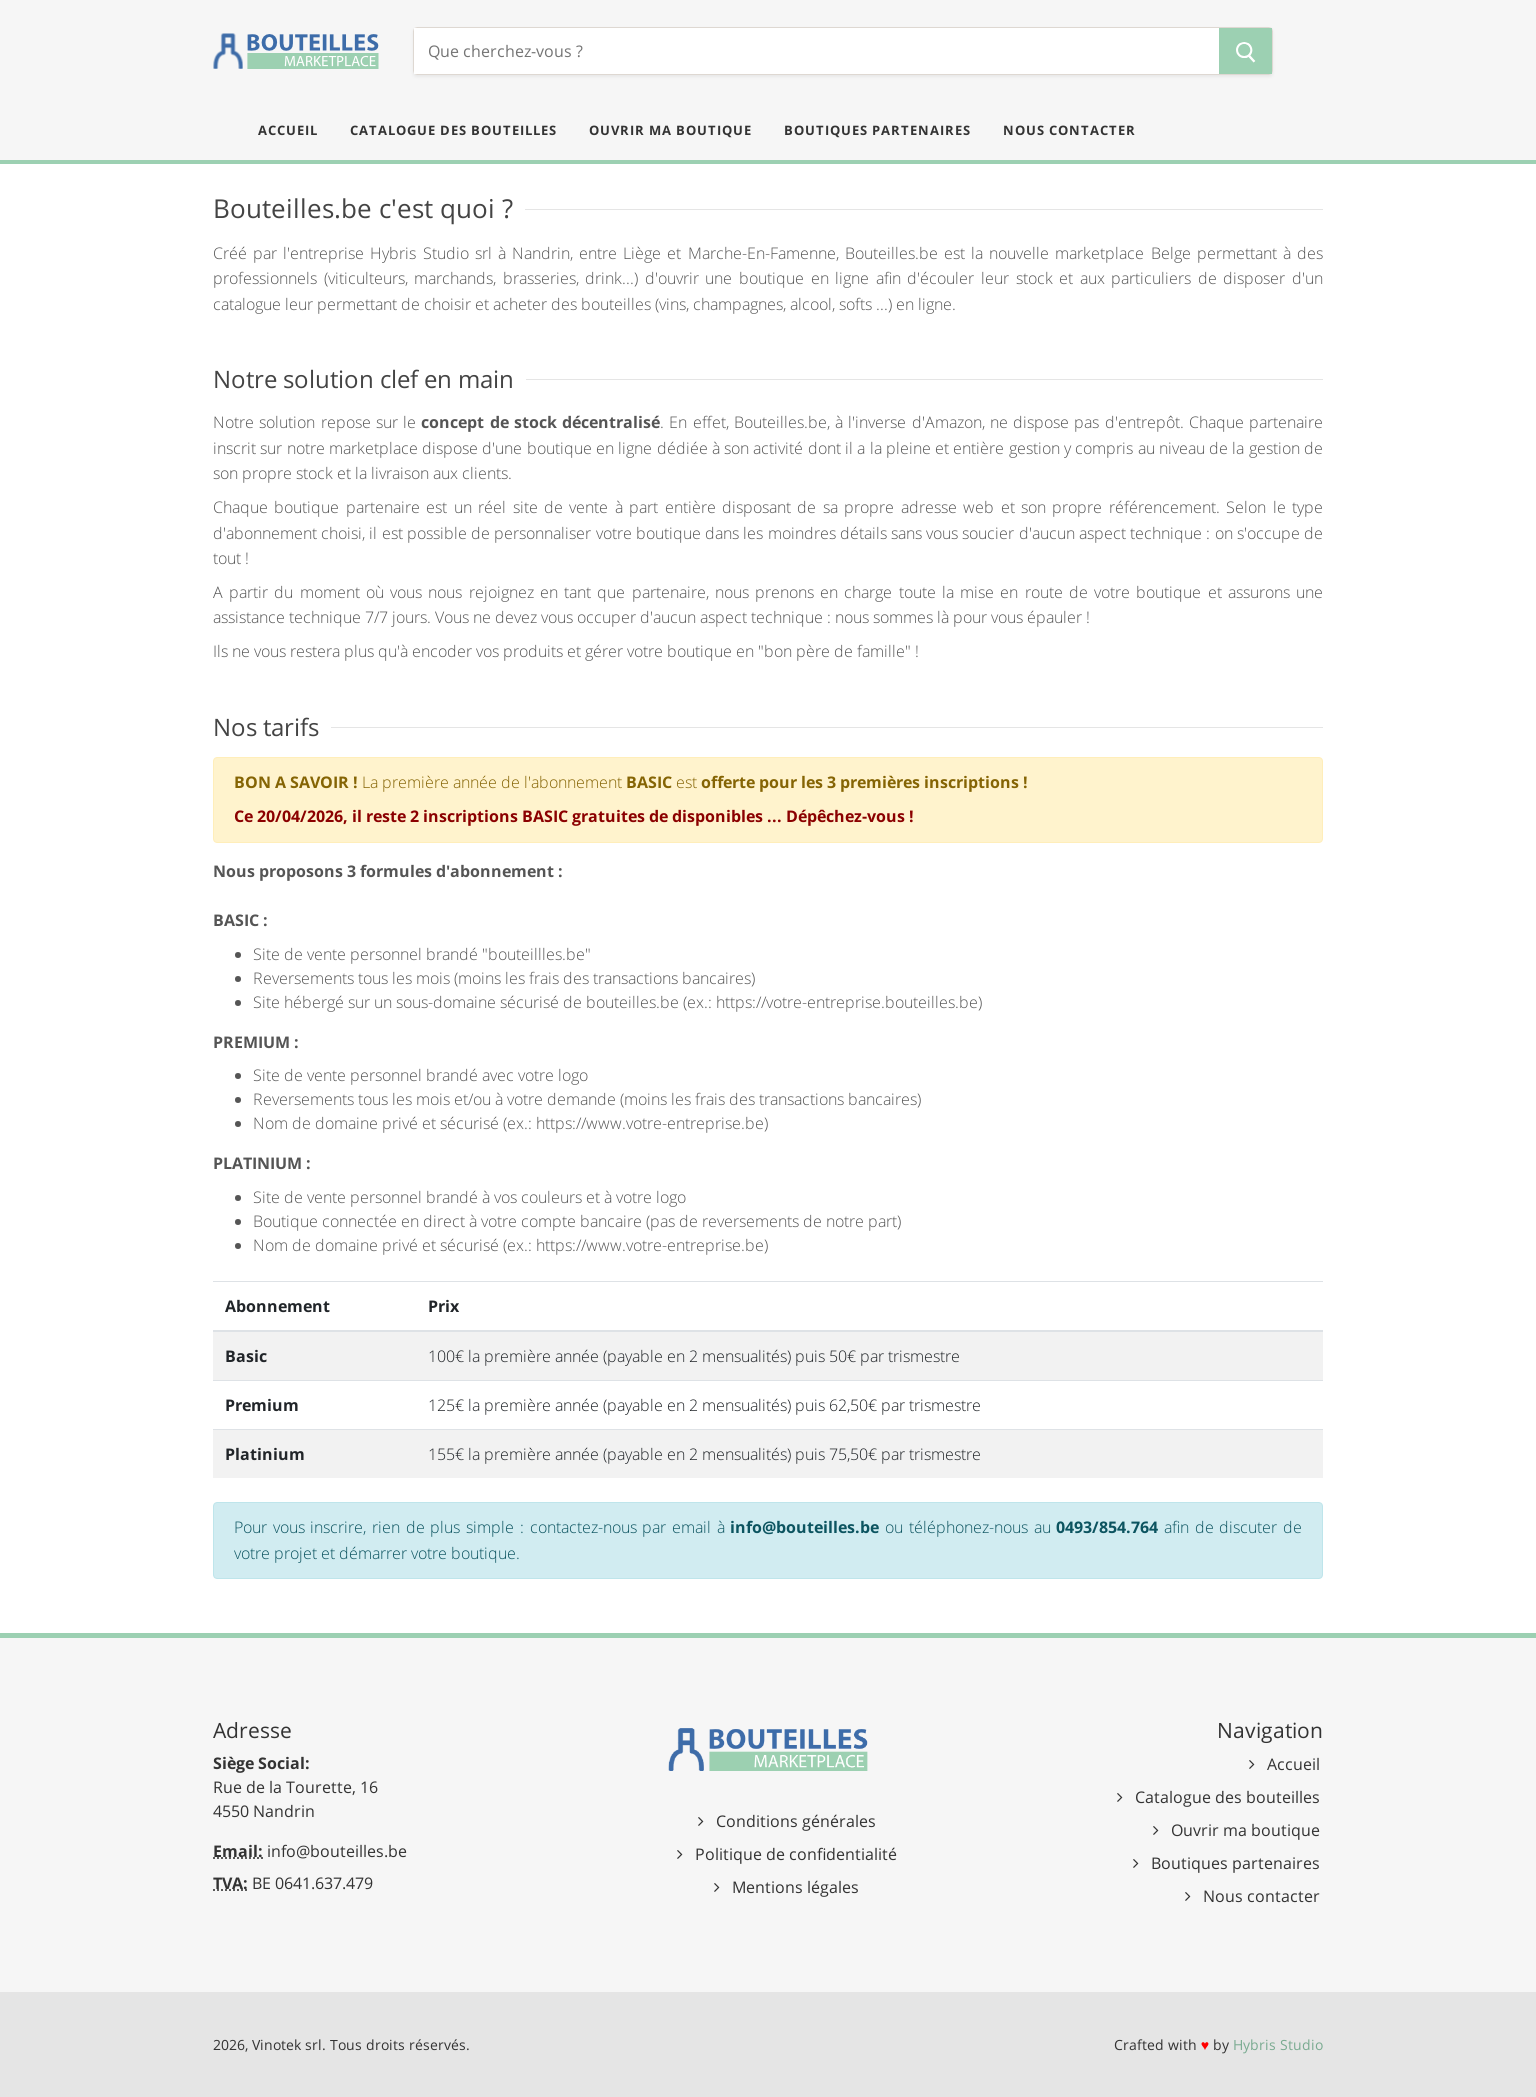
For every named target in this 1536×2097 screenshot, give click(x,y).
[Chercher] (816, 51)
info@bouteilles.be (337, 1851)
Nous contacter (1261, 1896)
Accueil (1293, 1764)
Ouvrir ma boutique (1245, 1830)
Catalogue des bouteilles (1227, 1797)
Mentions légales (795, 1887)
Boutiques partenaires (1235, 1863)
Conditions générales (796, 1821)
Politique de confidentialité (796, 1854)
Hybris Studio (1278, 2044)
